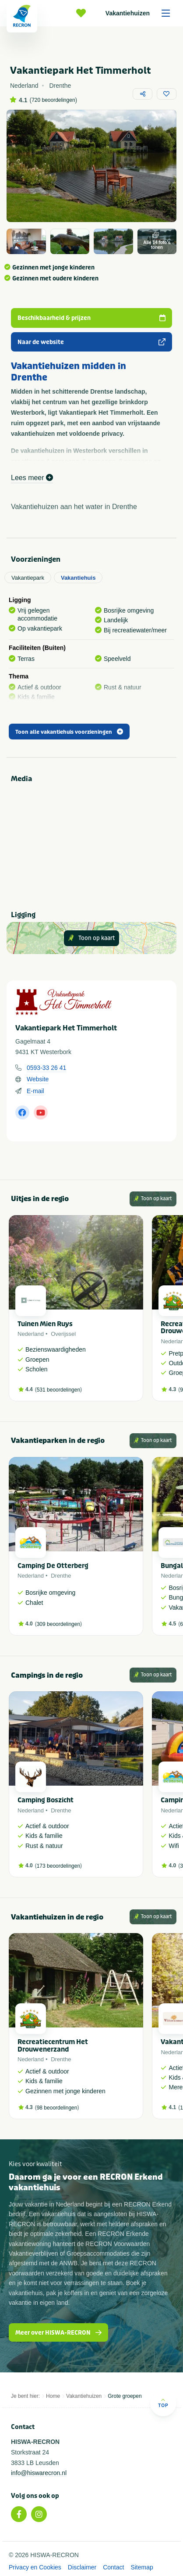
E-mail (35, 1090)
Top (163, 2403)
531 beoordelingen (58, 1390)
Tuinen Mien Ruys (45, 1324)
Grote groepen (124, 2396)
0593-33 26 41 (46, 1067)
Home (53, 2396)
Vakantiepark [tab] (27, 577)
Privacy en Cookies (35, 2567)
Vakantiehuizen (141, 13)
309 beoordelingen (58, 1624)
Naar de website (91, 342)
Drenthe (61, 1575)
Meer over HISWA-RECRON (58, 2332)
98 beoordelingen (57, 2108)
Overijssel (63, 1334)
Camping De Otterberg (53, 1565)
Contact (113, 2567)
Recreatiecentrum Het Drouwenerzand (53, 2046)
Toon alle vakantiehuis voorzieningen (69, 731)
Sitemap (141, 2567)
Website (38, 1079)
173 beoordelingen (58, 1866)
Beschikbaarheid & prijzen (91, 318)
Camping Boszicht (46, 1800)
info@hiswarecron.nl (39, 2472)
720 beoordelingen (53, 100)
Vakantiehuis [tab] (78, 577)
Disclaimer (82, 2567)
